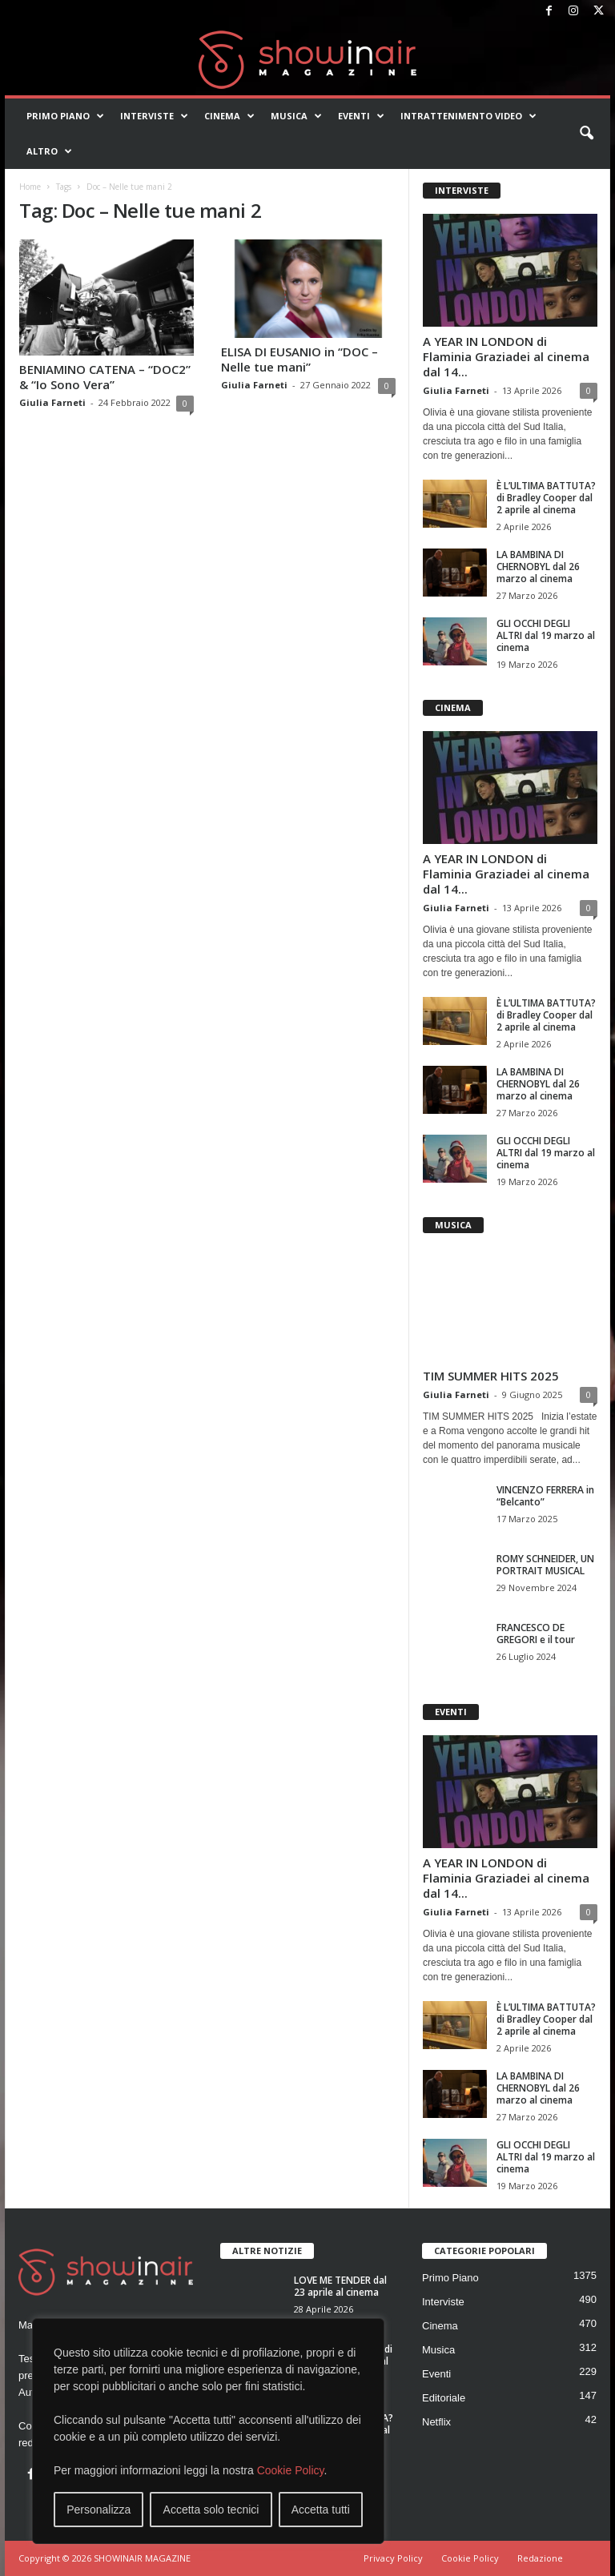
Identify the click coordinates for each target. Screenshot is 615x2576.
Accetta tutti (320, 2509)
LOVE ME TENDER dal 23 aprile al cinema (340, 2286)
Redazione (540, 2558)
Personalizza (98, 2509)
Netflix (436, 2422)
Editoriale (443, 2398)
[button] (586, 133)
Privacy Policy (393, 2558)
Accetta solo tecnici (211, 2509)
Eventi (361, 116)
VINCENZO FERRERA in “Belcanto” (545, 1496)
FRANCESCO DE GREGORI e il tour (535, 1633)
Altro (49, 151)
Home (30, 186)
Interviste (154, 116)
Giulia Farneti (52, 402)
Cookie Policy (290, 2470)
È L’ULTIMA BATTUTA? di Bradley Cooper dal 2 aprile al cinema (546, 497)
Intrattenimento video (468, 116)
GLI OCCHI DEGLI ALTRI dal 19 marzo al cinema (545, 635)
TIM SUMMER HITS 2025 (491, 1376)
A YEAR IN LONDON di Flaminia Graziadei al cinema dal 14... (506, 356)
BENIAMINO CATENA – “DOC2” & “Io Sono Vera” (105, 376)
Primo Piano (65, 116)
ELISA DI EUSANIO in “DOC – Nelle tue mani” (299, 359)
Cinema (229, 116)
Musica (296, 116)
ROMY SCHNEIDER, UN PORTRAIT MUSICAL (545, 1564)
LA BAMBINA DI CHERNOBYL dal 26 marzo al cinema (538, 566)
